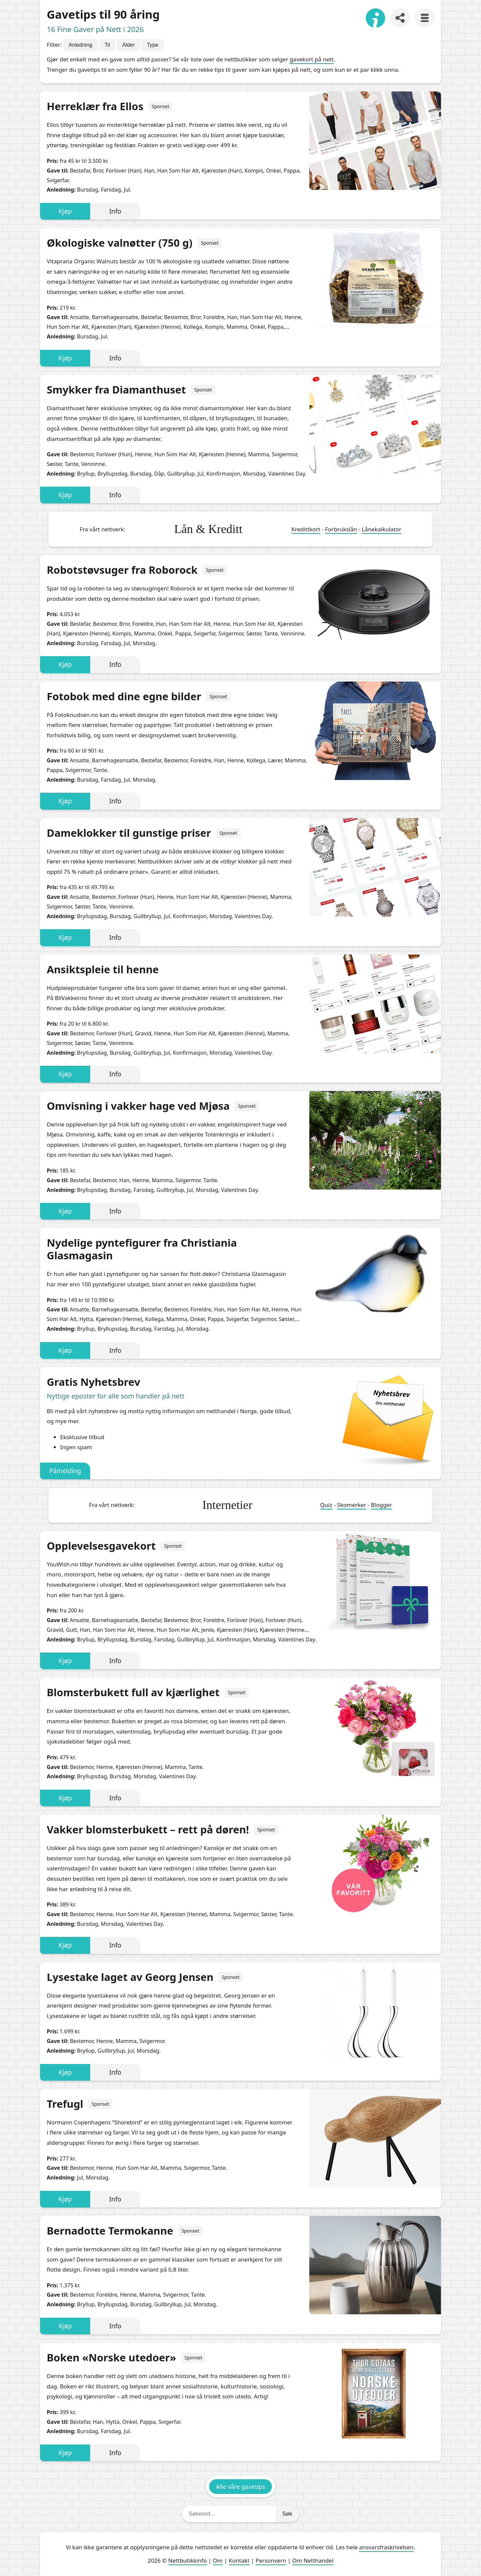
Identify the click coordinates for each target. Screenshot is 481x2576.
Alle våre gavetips (240, 2487)
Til (107, 45)
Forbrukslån (341, 529)
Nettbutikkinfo (187, 2560)
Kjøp (65, 211)
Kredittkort (305, 529)
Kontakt (239, 2560)
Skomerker (351, 1505)
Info (115, 211)
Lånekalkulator (382, 529)
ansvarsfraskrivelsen (386, 2547)
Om (217, 2560)
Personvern (271, 2560)
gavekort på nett (312, 59)
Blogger (381, 1505)
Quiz (326, 1505)
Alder (128, 45)
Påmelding (65, 1471)
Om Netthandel (312, 2560)
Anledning (80, 45)
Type (152, 45)
